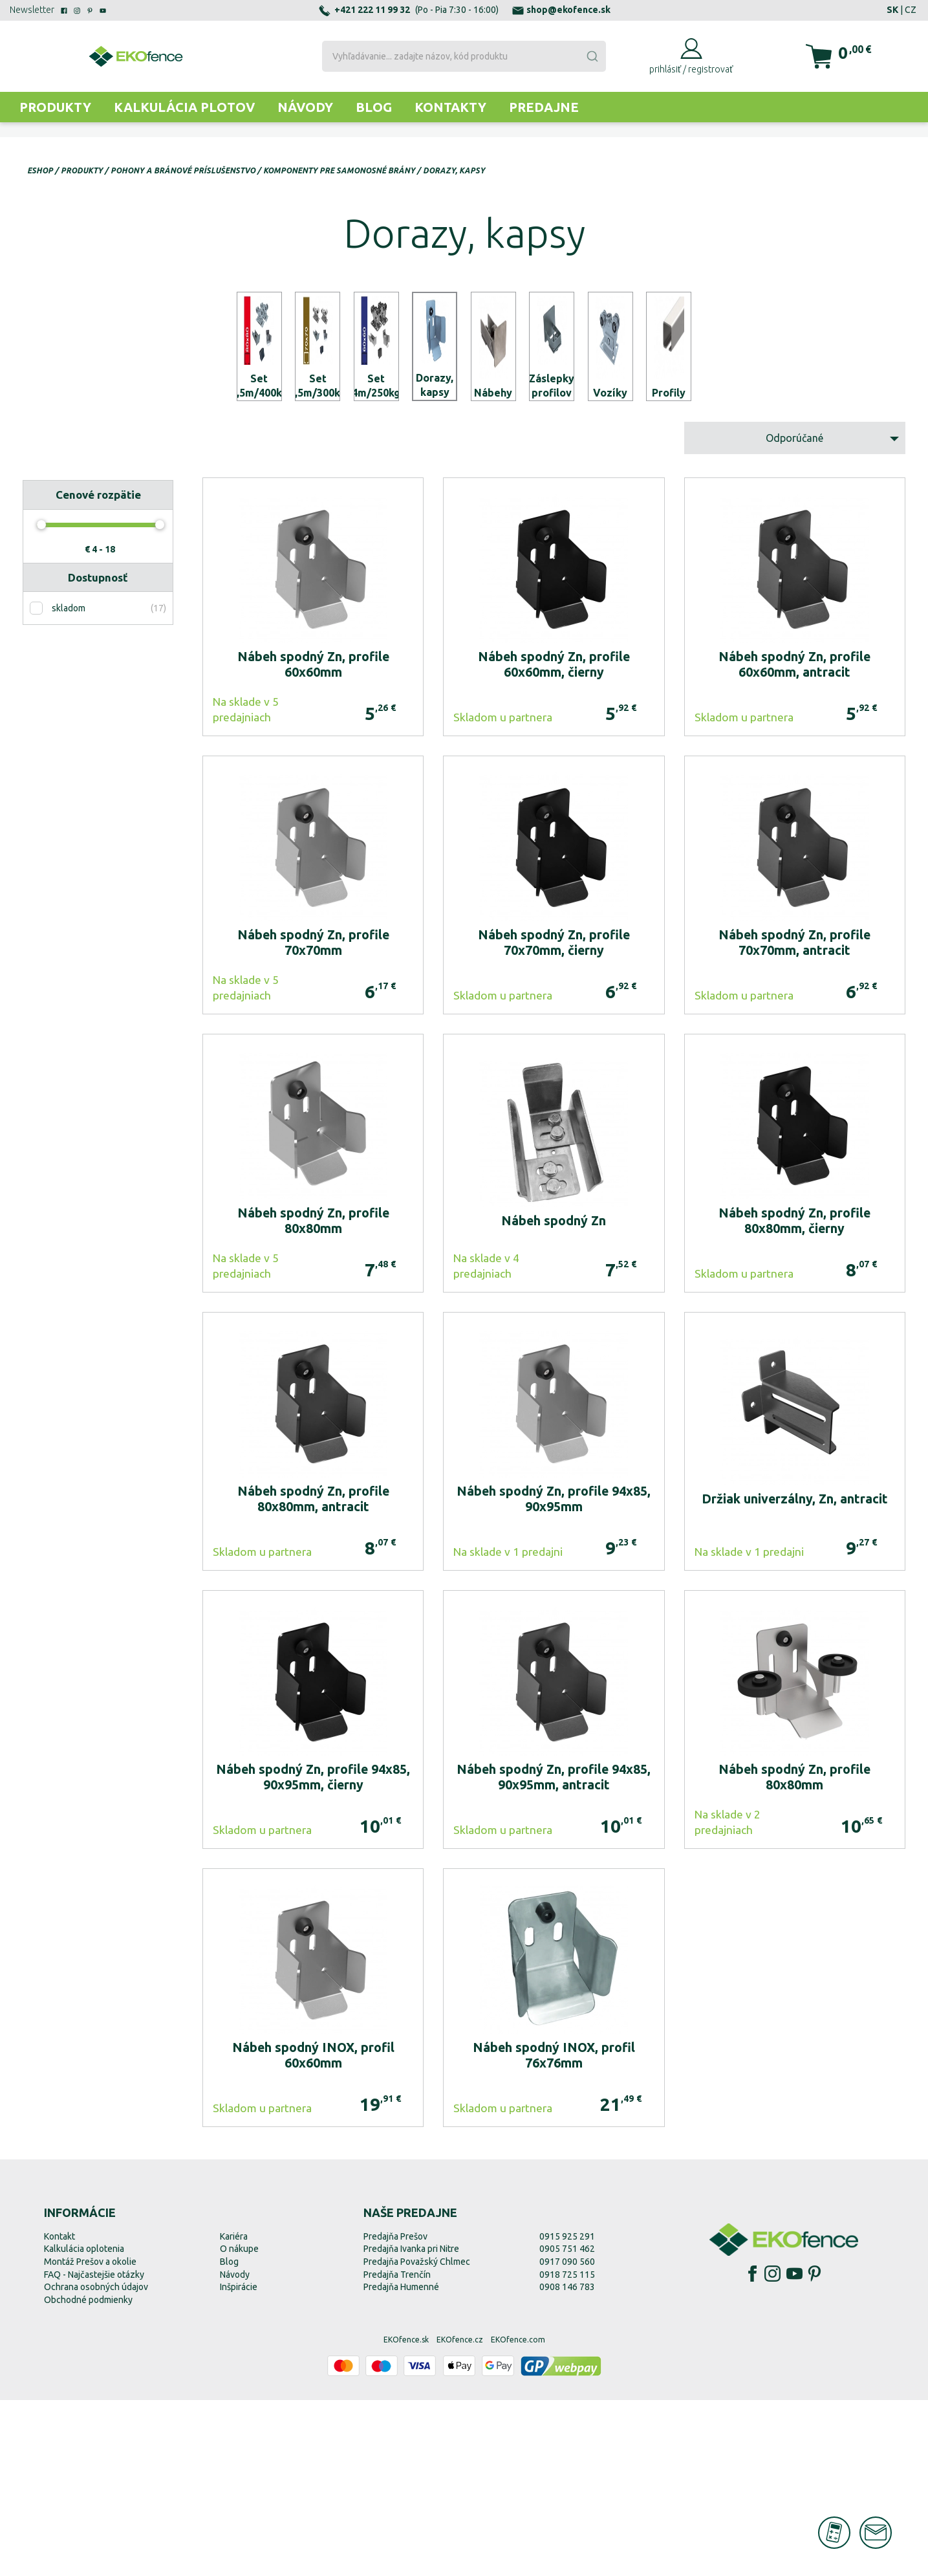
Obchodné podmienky (88, 2476)
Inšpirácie (238, 2463)
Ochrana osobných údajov (96, 2463)
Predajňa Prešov (395, 2412)
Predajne (544, 107)
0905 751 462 (567, 2425)
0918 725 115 (567, 2450)
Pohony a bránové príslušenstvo (183, 170)
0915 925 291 (567, 2412)
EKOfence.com (518, 2516)
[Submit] (591, 56)
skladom (68, 785)
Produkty (55, 107)
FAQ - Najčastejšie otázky (94, 2450)
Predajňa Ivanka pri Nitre (411, 2425)
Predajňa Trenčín (397, 2450)
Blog (374, 107)
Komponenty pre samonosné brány (339, 170)
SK (892, 10)
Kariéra (234, 2412)
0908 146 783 (567, 2463)
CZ (910, 10)
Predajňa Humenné (401, 2463)
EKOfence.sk (406, 2516)
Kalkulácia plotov (184, 107)
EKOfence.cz (460, 2516)
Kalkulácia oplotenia (84, 2425)
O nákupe (239, 2425)
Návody (305, 107)
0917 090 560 (567, 2437)
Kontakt (59, 2412)
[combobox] (463, 56)
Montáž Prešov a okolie (90, 2437)
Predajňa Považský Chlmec (416, 2437)
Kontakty (450, 107)
